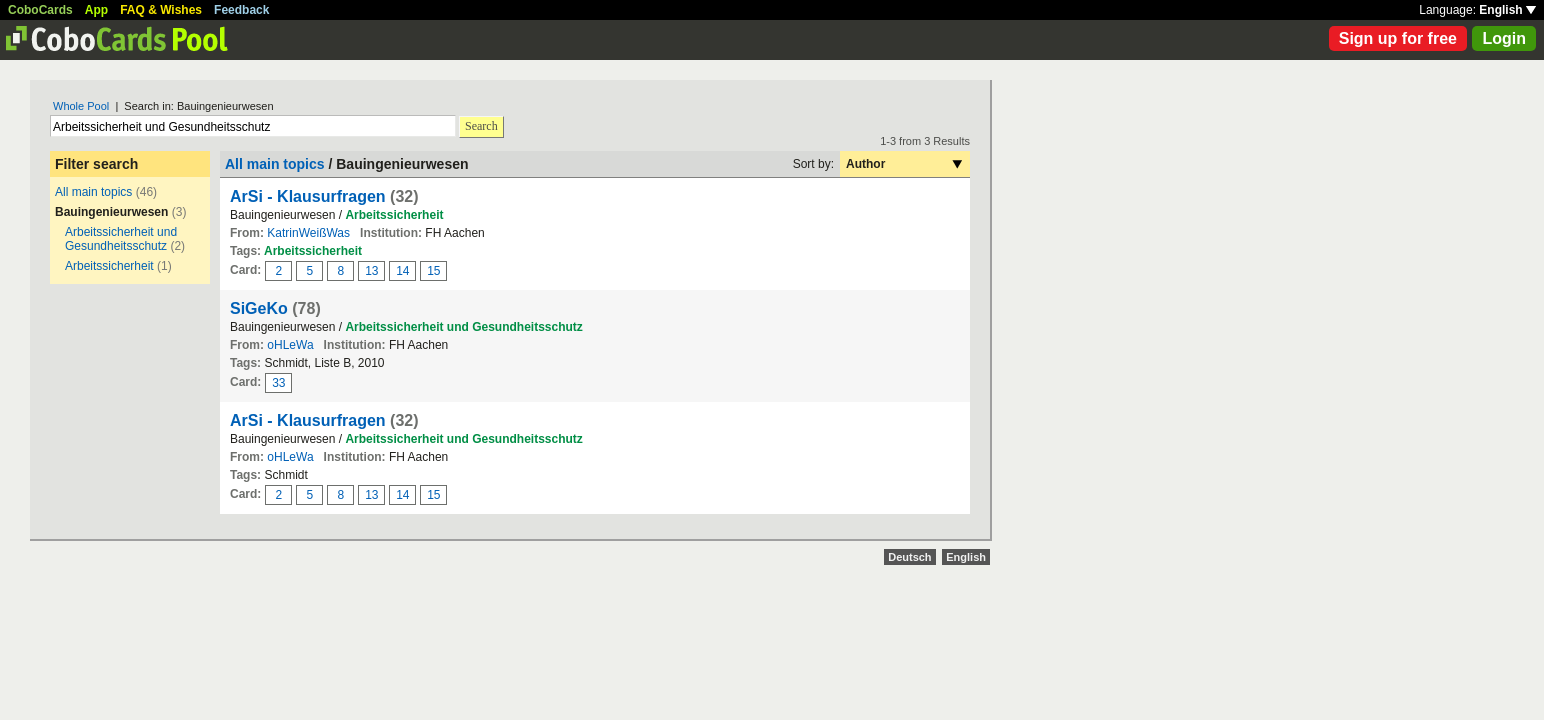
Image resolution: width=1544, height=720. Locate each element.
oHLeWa (290, 345)
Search (481, 126)
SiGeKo (259, 308)
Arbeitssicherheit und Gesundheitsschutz (121, 239)
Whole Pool (81, 106)
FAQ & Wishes (161, 10)
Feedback (241, 10)
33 (278, 383)
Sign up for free (1398, 38)
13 (371, 271)
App (96, 10)
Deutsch (909, 557)
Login (1504, 38)
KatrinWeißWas (308, 233)
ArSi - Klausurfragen (308, 196)
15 (433, 271)
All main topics (93, 192)
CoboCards (40, 10)
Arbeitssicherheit (109, 266)
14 (402, 271)
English (1507, 10)
